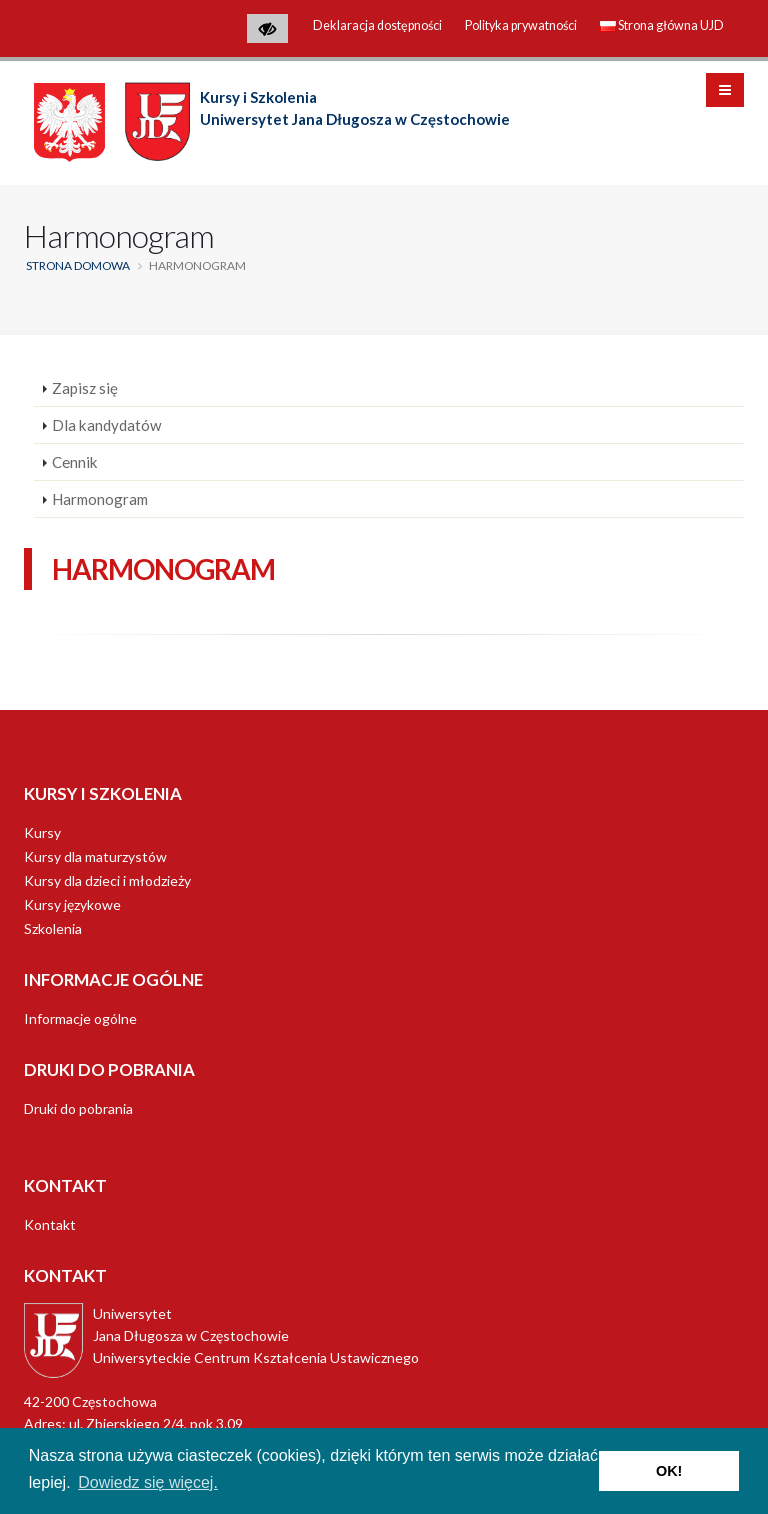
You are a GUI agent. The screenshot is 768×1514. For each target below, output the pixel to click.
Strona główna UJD (662, 25)
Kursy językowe (72, 904)
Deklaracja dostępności (377, 25)
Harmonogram (100, 499)
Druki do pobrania (78, 1108)
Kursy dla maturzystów (95, 856)
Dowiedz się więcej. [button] (148, 1482)
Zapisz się (85, 388)
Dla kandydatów (107, 425)
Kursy (42, 832)
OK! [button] (669, 1471)
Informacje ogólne (80, 1018)
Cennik (75, 462)
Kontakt (50, 1224)
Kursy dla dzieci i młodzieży (107, 880)
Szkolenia (53, 928)
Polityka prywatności (521, 25)
